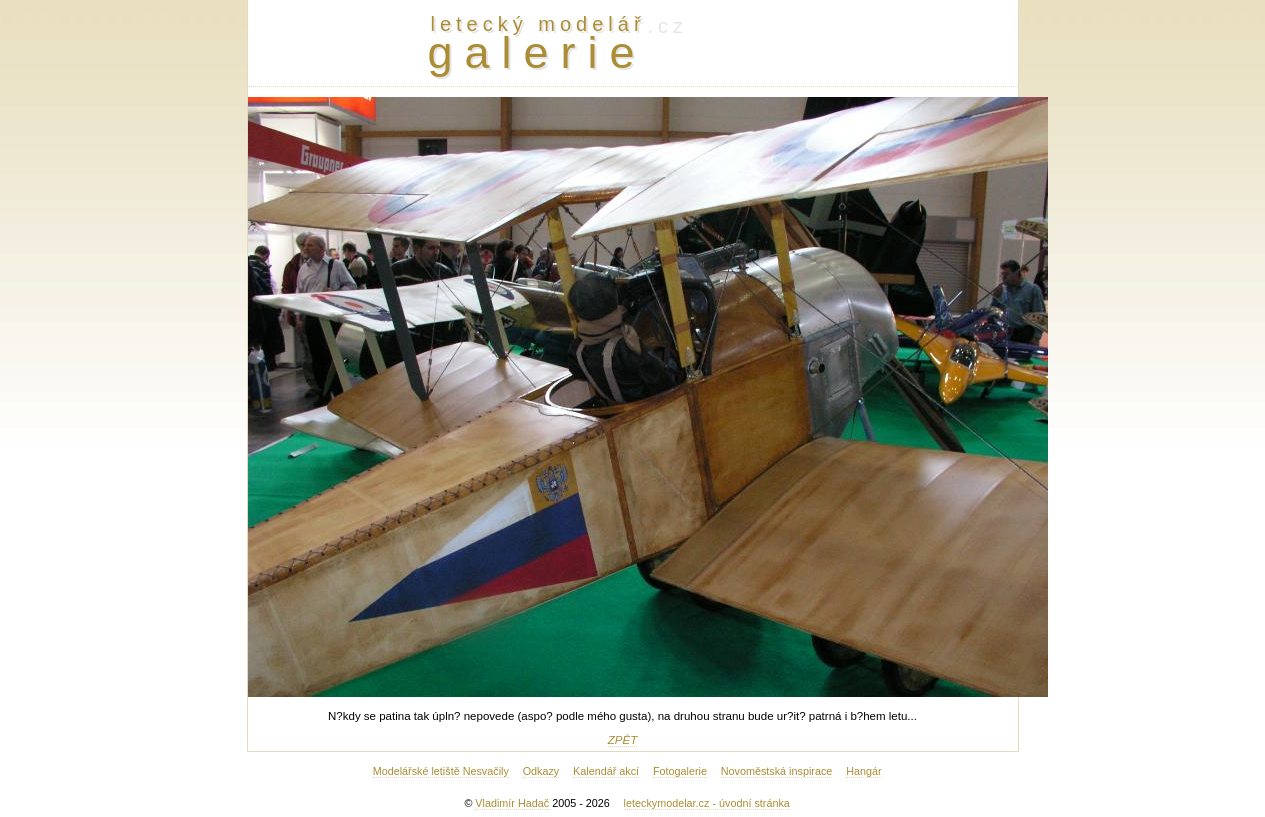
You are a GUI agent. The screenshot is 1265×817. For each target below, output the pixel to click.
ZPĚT (622, 740)
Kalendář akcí (606, 771)
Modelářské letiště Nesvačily (441, 771)
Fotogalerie (680, 771)
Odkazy (541, 771)
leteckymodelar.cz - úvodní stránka (707, 803)
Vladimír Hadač (512, 803)
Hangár (863, 771)
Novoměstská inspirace (777, 771)
